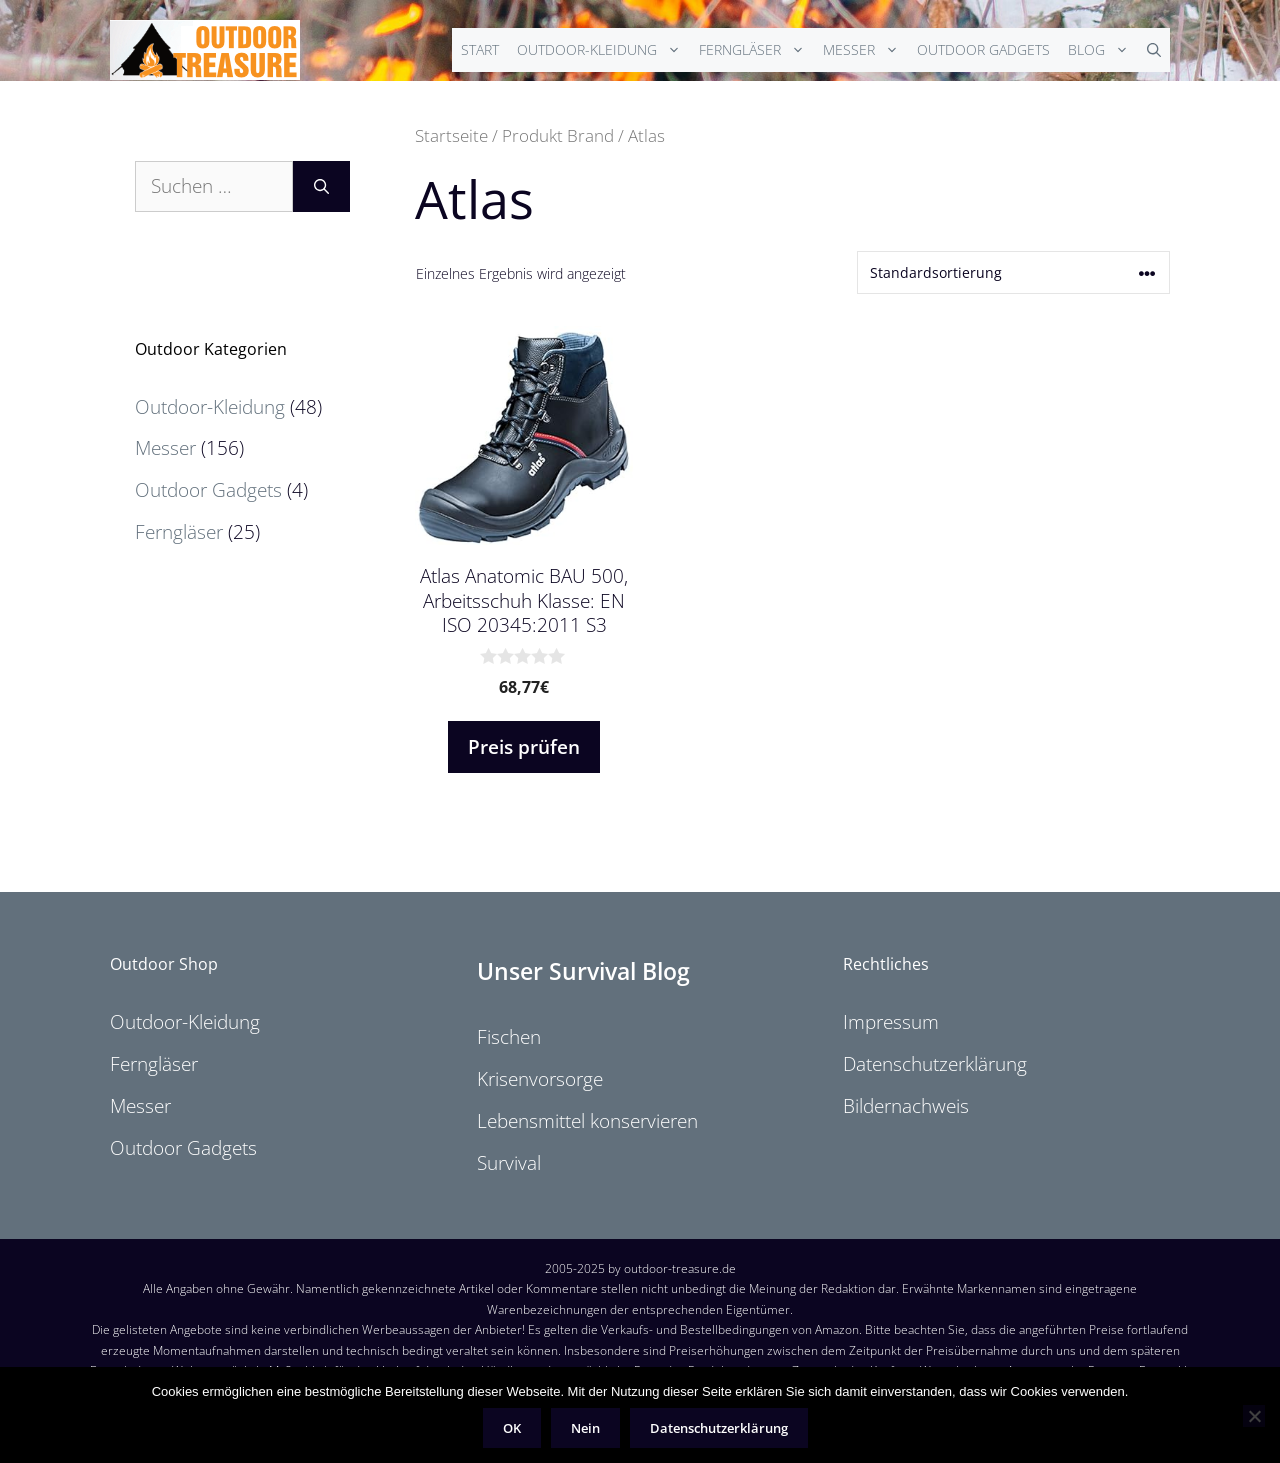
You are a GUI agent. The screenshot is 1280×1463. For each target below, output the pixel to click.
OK (512, 1428)
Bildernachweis (906, 1106)
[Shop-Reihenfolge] (1013, 272)
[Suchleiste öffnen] (1154, 50)
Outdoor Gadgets (983, 49)
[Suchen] (321, 186)
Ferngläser (756, 50)
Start (480, 49)
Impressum (891, 1022)
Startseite (451, 135)
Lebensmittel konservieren (587, 1121)
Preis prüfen (524, 747)
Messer (865, 50)
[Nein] (1254, 1416)
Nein (585, 1428)
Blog (1103, 50)
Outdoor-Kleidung (603, 50)
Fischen (509, 1037)
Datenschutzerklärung (935, 1064)
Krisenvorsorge (540, 1079)
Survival (509, 1163)
